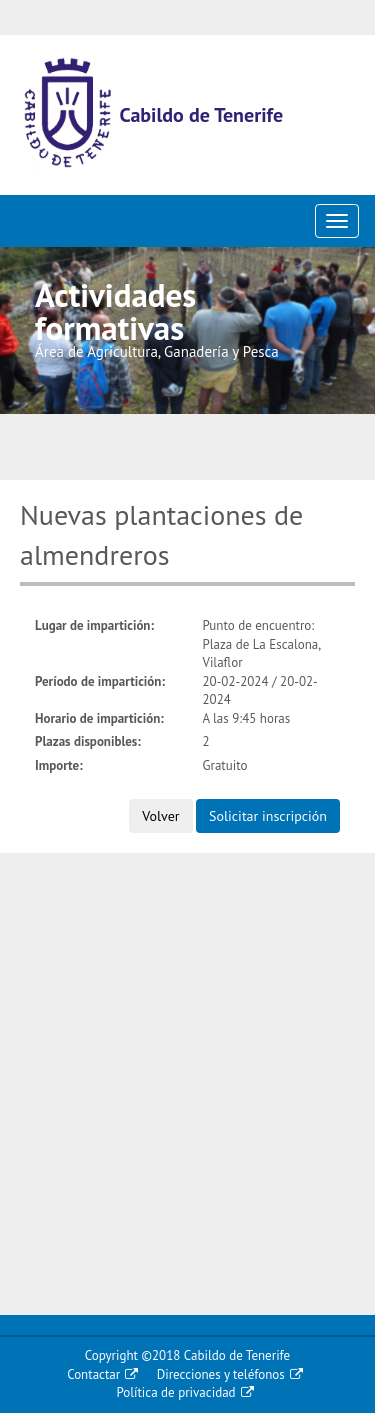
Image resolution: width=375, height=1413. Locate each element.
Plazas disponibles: (88, 741)
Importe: (59, 765)
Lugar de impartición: (94, 625)
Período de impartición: (100, 681)
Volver (160, 816)
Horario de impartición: (99, 718)
